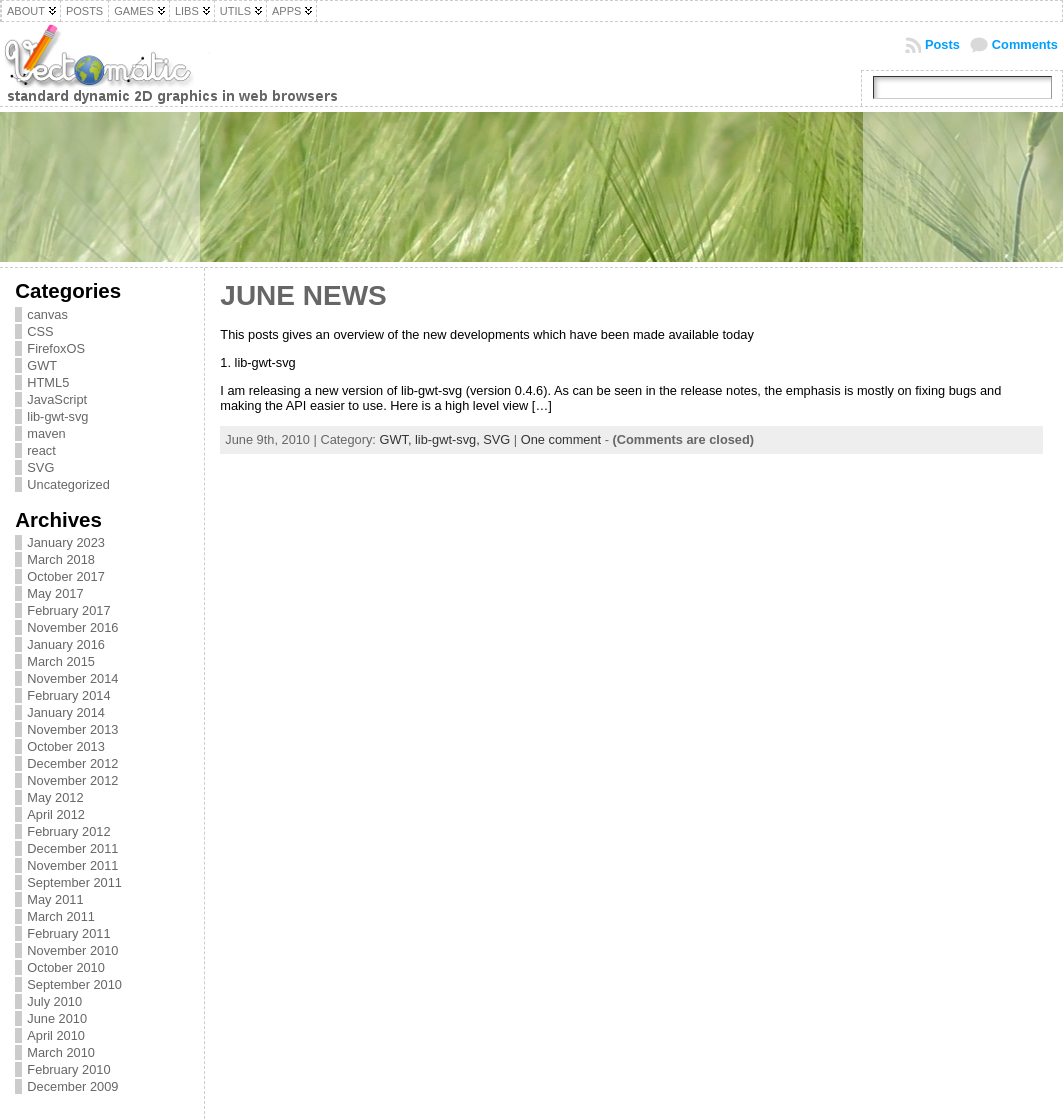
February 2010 (68, 1069)
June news (303, 295)
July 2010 (54, 1001)
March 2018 (61, 559)
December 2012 (72, 763)
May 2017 (55, 593)
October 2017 (66, 576)
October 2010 (66, 967)
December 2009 (72, 1086)
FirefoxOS (56, 348)
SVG (40, 467)
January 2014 (66, 712)
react (41, 450)
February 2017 (68, 610)
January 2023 (66, 542)
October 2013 (66, 746)
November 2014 (72, 678)
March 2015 (61, 661)
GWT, (397, 439)
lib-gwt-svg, (449, 439)
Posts (942, 44)
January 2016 (66, 644)
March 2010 (61, 1052)
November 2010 (72, 950)
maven (46, 433)
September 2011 (74, 882)
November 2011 (72, 865)
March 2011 (61, 916)
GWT (42, 365)
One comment (561, 439)
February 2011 (68, 933)
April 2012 (56, 814)
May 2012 (55, 797)
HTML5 (48, 382)
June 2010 (57, 1018)
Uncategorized (68, 484)
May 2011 (55, 899)
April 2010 (56, 1035)
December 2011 (72, 848)
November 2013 (72, 729)
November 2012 (72, 780)
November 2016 (72, 627)
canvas (47, 314)
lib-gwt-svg (57, 416)
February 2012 (68, 831)
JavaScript (57, 399)
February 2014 (68, 695)
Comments (1025, 44)
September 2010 (74, 984)
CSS (40, 331)
